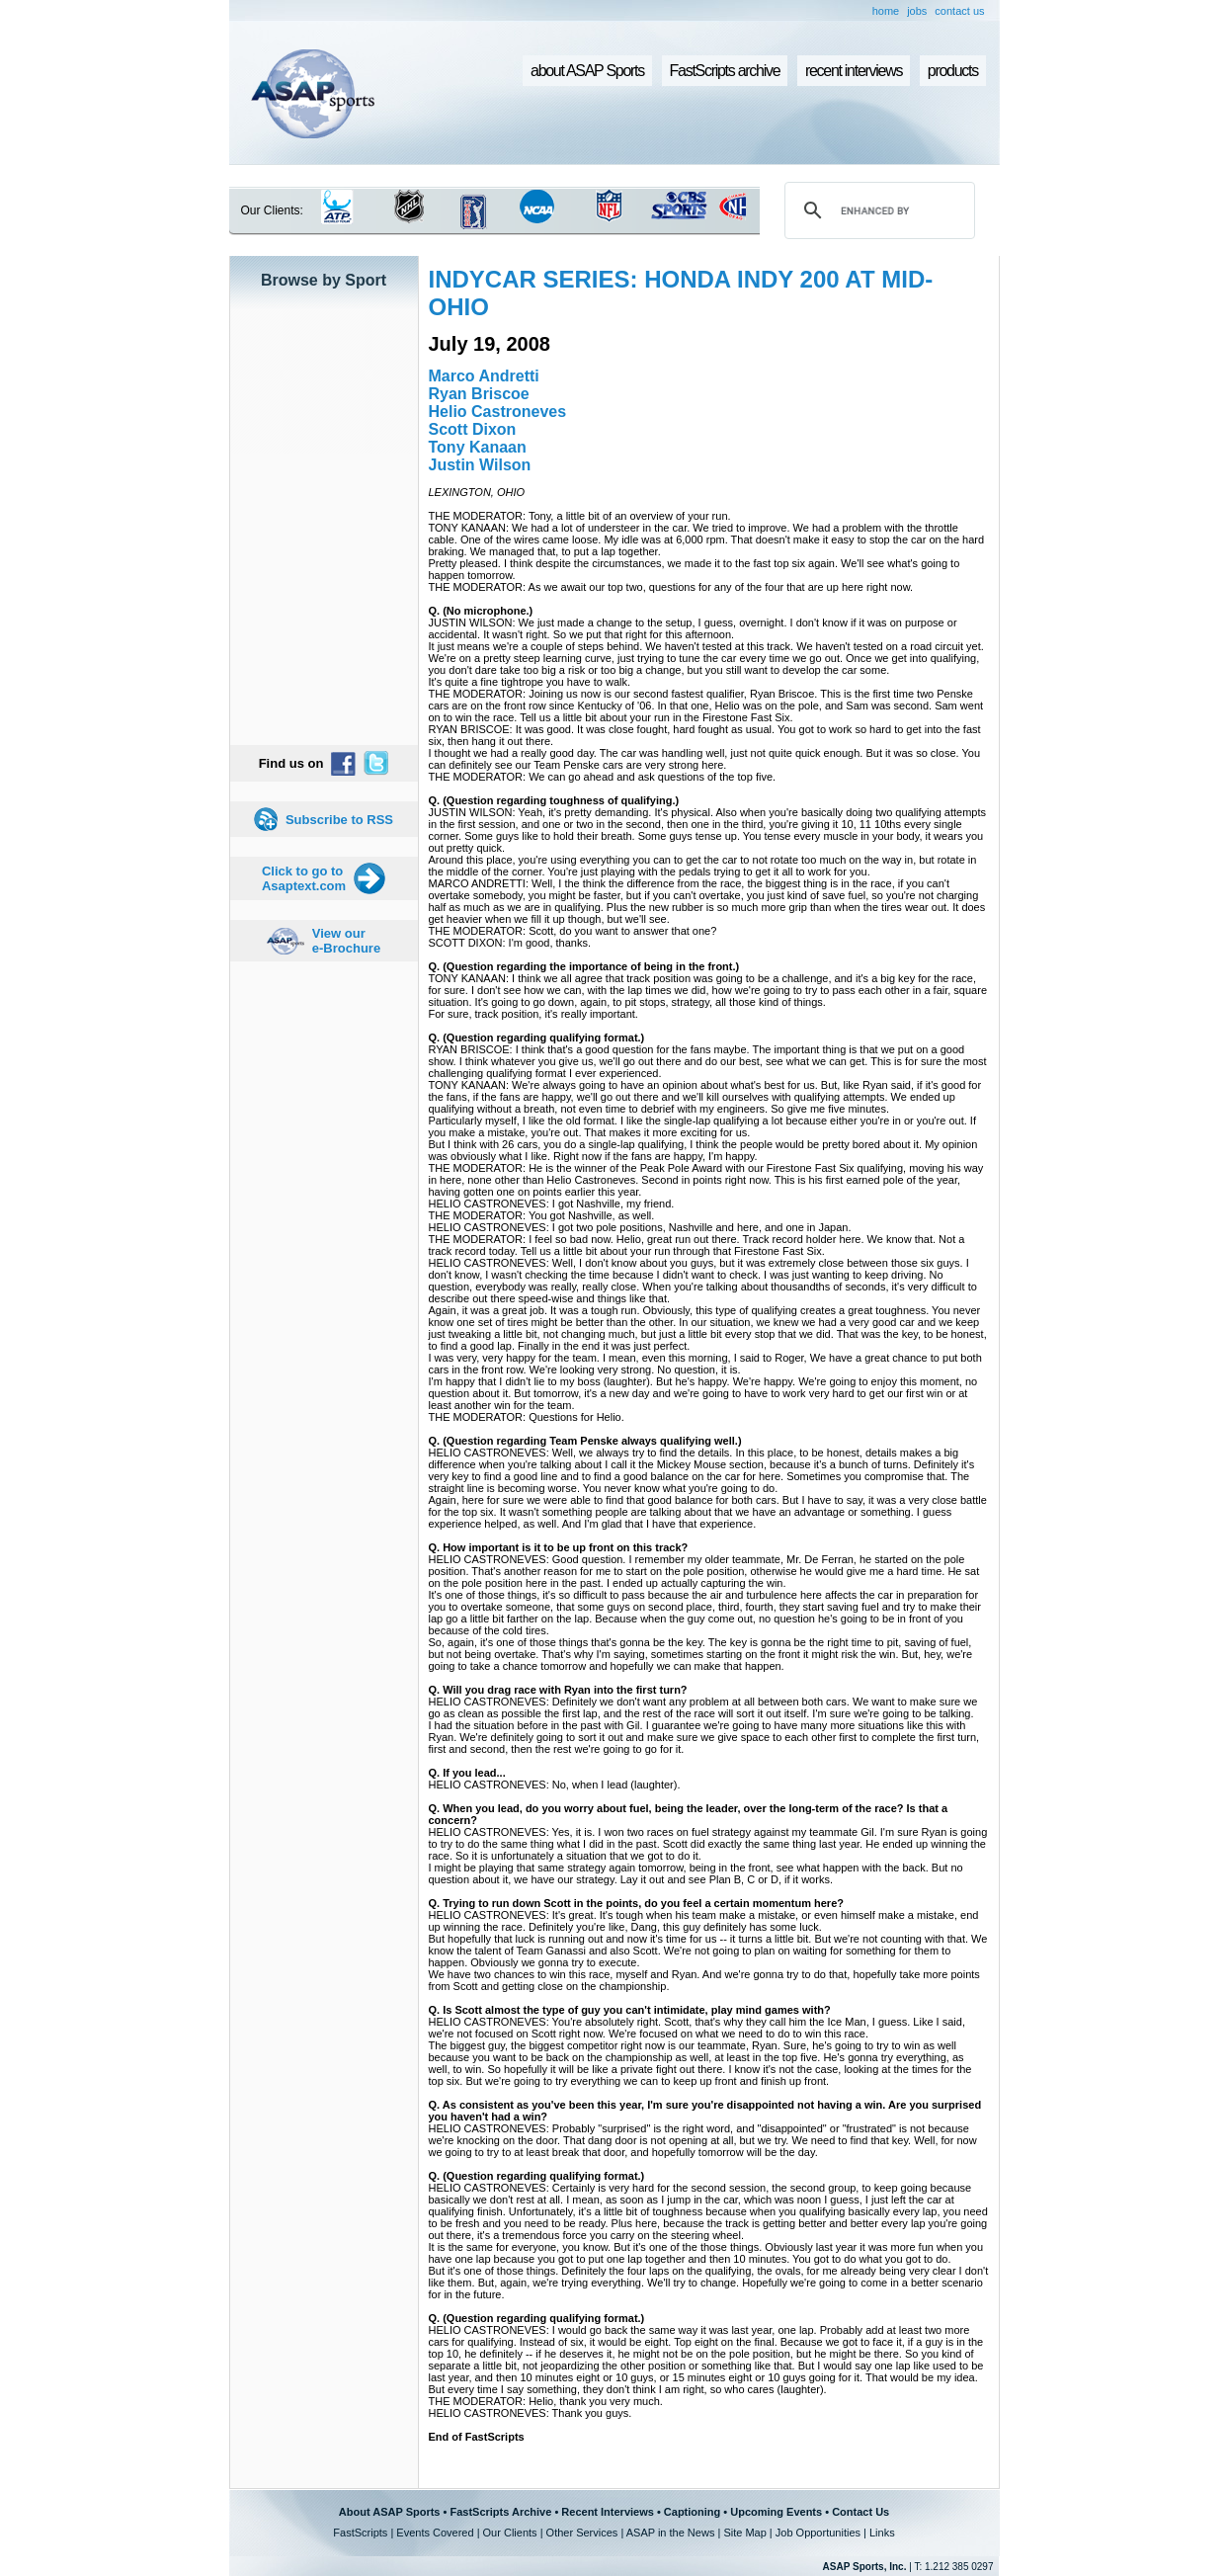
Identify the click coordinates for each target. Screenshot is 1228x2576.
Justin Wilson (480, 465)
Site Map (744, 2532)
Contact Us (860, 2512)
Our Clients (510, 2532)
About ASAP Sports (390, 2512)
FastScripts (360, 2532)
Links (882, 2532)
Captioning (692, 2512)
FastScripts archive (725, 70)
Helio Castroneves (498, 411)
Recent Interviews (607, 2512)
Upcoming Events (776, 2512)
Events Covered (434, 2532)
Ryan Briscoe (479, 393)
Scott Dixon (473, 429)
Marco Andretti (484, 376)
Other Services (582, 2532)
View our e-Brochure (346, 941)
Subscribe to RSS (339, 819)
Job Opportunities (818, 2532)
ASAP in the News (670, 2532)
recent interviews (853, 70)
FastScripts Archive (500, 2512)
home (886, 11)
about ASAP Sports (587, 70)
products (953, 70)
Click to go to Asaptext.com (304, 878)
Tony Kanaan (478, 447)
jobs (917, 11)
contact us (959, 11)
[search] (876, 210)
